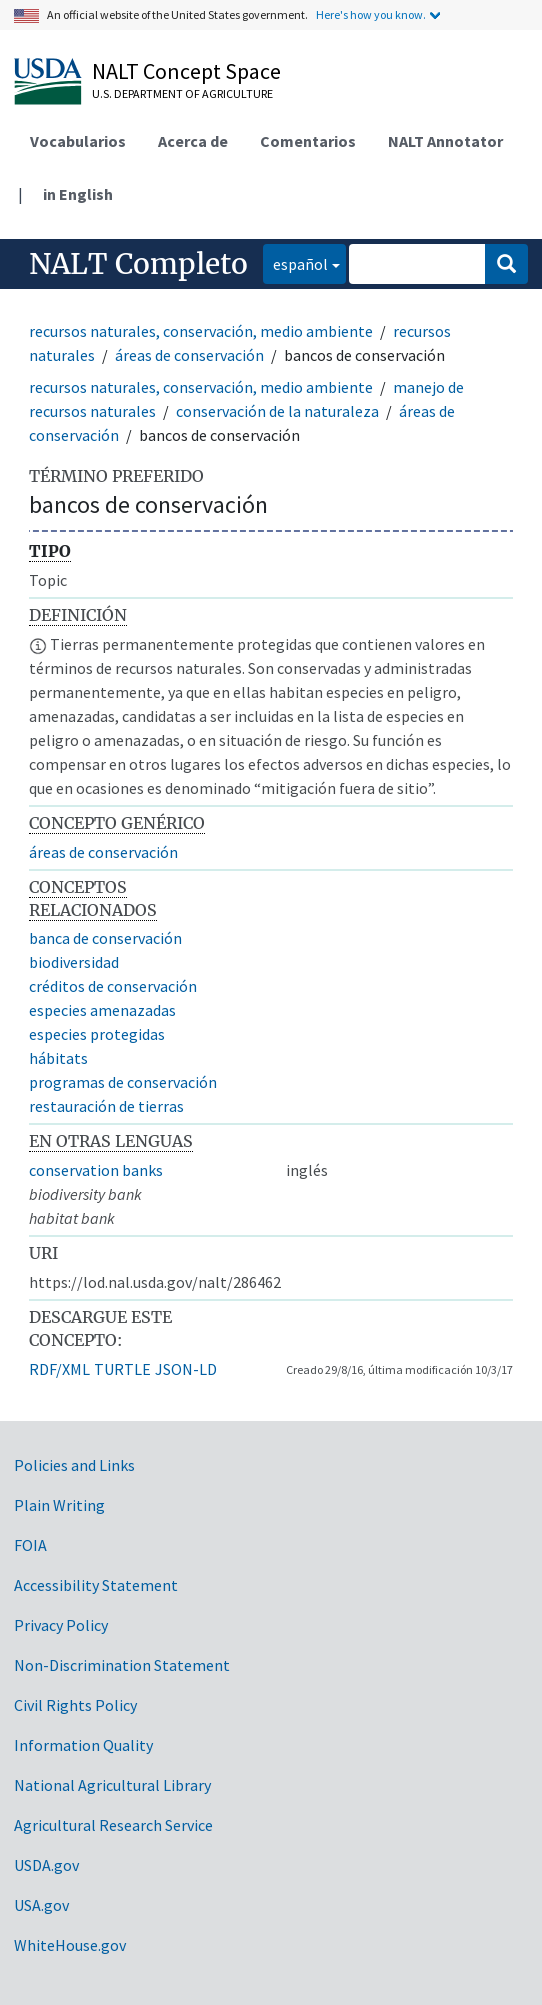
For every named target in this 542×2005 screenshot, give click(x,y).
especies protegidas (97, 1034)
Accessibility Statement (96, 1585)
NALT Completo (138, 264)
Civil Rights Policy (75, 1705)
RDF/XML (59, 1369)
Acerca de (193, 141)
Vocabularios (78, 141)
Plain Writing (59, 1505)
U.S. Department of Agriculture (182, 93)
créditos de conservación (113, 986)
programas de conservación (123, 1082)
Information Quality (83, 1745)
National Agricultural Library (112, 1785)
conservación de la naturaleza (277, 411)
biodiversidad (74, 962)
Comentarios (308, 141)
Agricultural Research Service (113, 1825)
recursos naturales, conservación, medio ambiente (201, 331)
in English (78, 194)
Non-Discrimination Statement (122, 1665)
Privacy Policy (61, 1625)
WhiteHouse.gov (70, 1945)
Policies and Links (74, 1465)
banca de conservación (105, 938)
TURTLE (122, 1369)
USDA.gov (46, 1865)
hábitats (58, 1058)
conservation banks (96, 1170)
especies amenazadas (102, 1010)
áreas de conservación (189, 355)
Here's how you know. (371, 14)
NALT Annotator (445, 141)
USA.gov (41, 1905)
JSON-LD (186, 1369)
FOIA (30, 1545)
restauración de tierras (106, 1106)
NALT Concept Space (186, 71)
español (295, 262)
